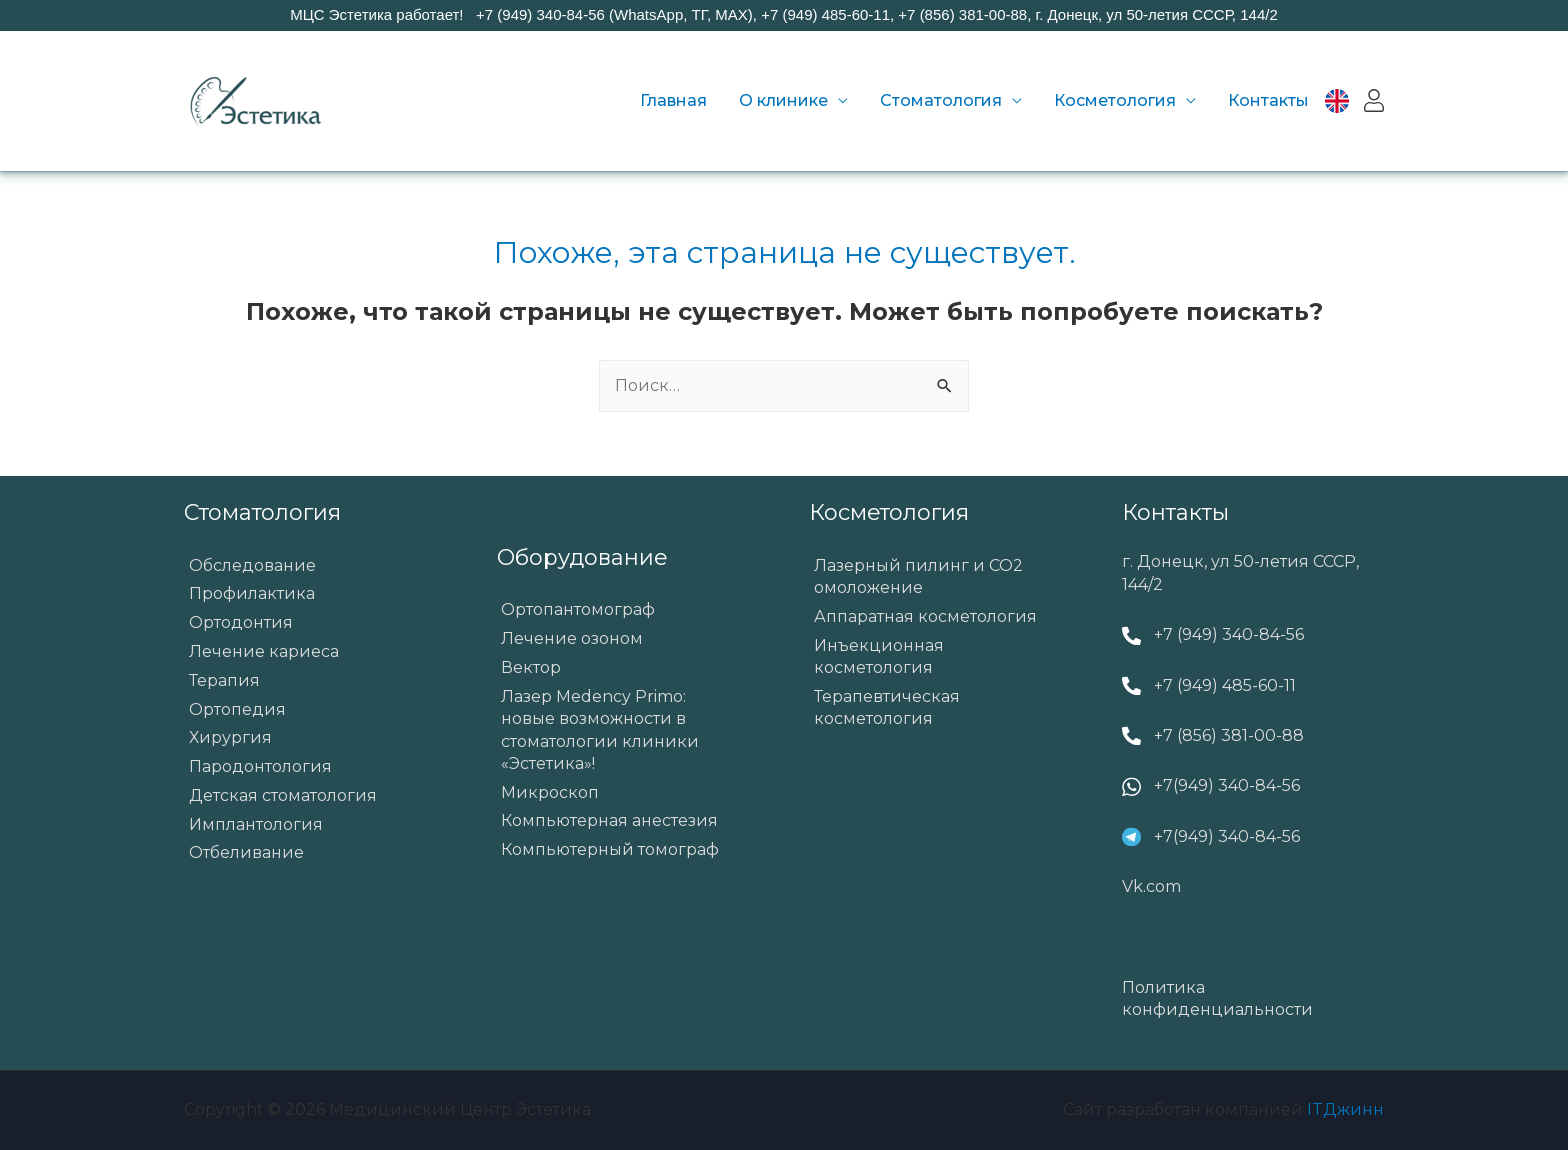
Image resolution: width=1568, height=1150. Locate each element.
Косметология (1115, 100)
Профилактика (252, 593)
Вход (1374, 101)
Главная (673, 100)
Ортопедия (237, 709)
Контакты (1268, 100)
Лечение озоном (572, 638)
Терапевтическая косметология (887, 707)
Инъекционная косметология (879, 656)
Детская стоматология (283, 795)
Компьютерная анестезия (609, 820)
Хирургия (230, 737)
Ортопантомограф (578, 609)
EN (1347, 100)
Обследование (252, 565)
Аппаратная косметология (925, 616)
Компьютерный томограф (610, 849)
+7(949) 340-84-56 (1227, 785)
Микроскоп (550, 792)
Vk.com (1151, 886)
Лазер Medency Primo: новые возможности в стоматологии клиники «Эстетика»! (600, 730)
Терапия (224, 680)
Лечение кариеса (264, 651)
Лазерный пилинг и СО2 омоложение (918, 576)
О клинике (783, 100)
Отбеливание (246, 852)
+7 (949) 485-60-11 (1225, 685)
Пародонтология (260, 766)
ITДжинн (1345, 1109)
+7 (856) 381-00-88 (1229, 735)
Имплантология (256, 824)
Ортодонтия (241, 622)
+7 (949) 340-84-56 (1229, 634)
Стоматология (941, 100)
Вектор (531, 667)
